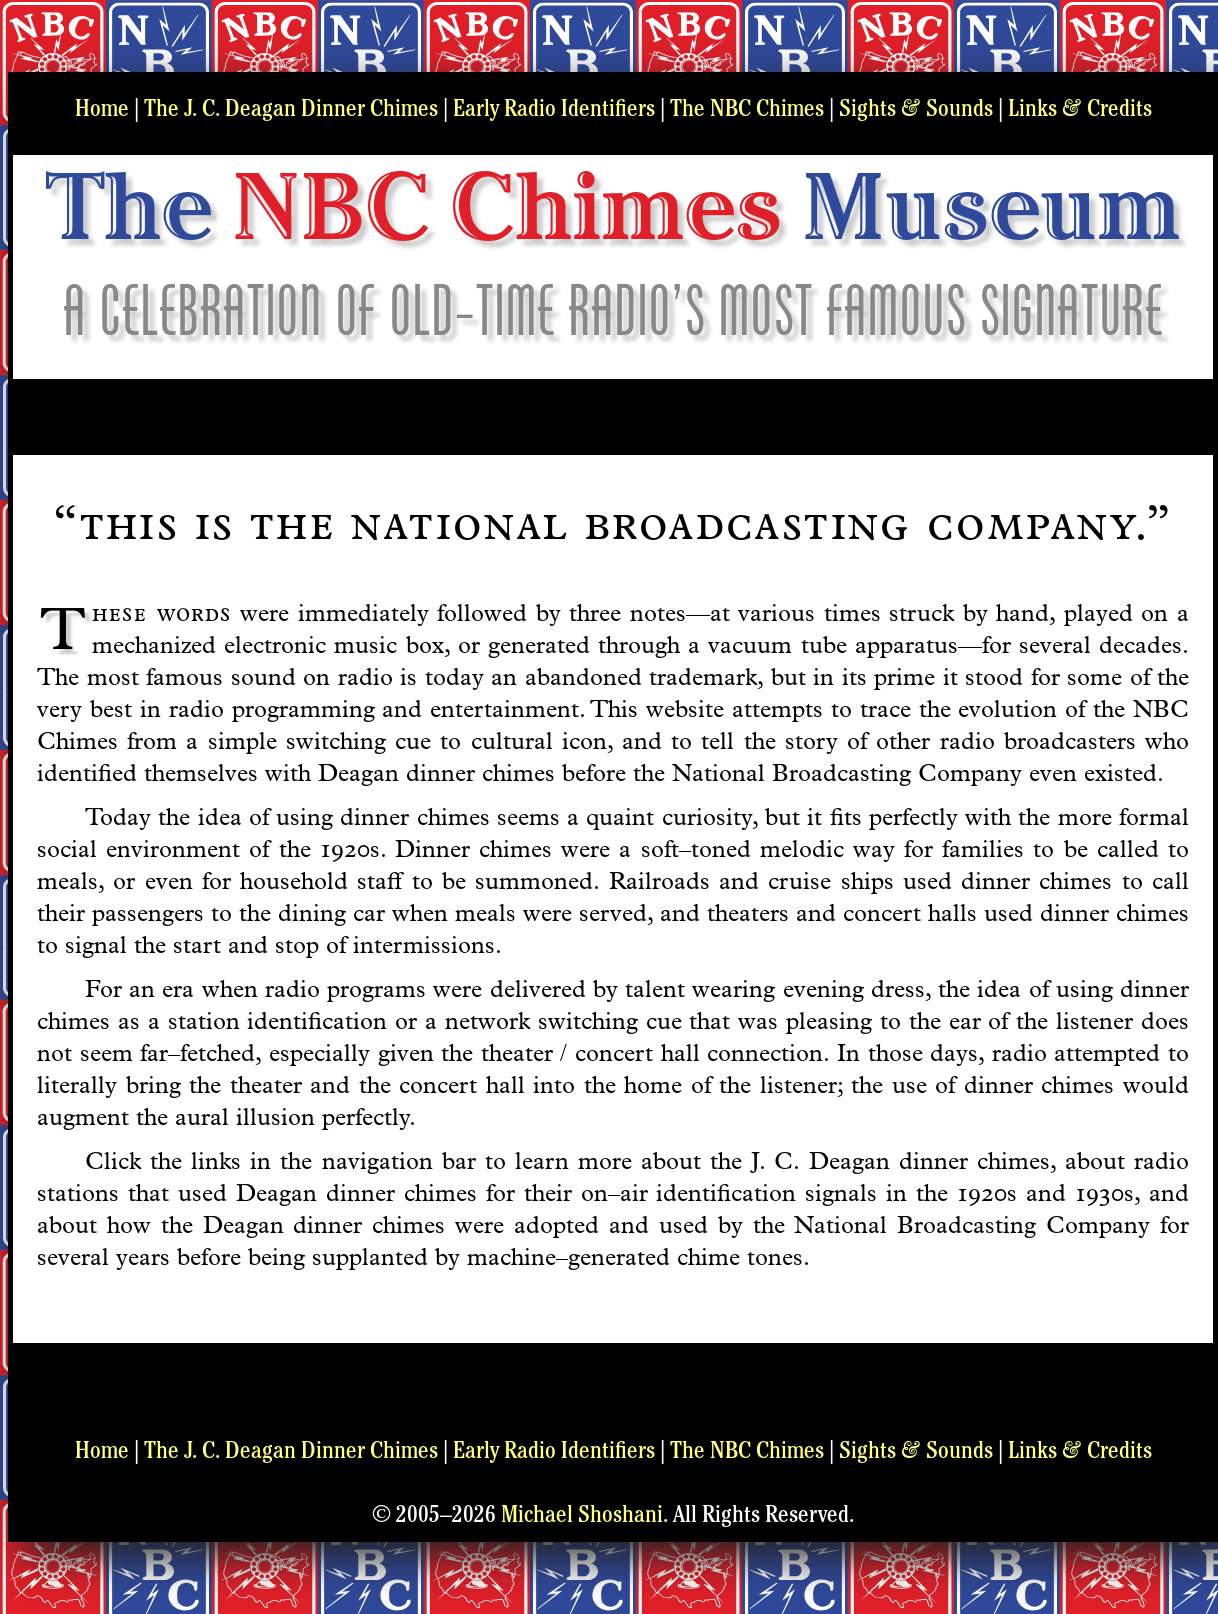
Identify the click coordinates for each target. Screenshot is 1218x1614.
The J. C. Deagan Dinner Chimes (291, 111)
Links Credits (1080, 111)
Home (102, 111)
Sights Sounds (916, 111)
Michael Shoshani (582, 1517)
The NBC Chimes (747, 111)
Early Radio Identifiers (554, 111)
